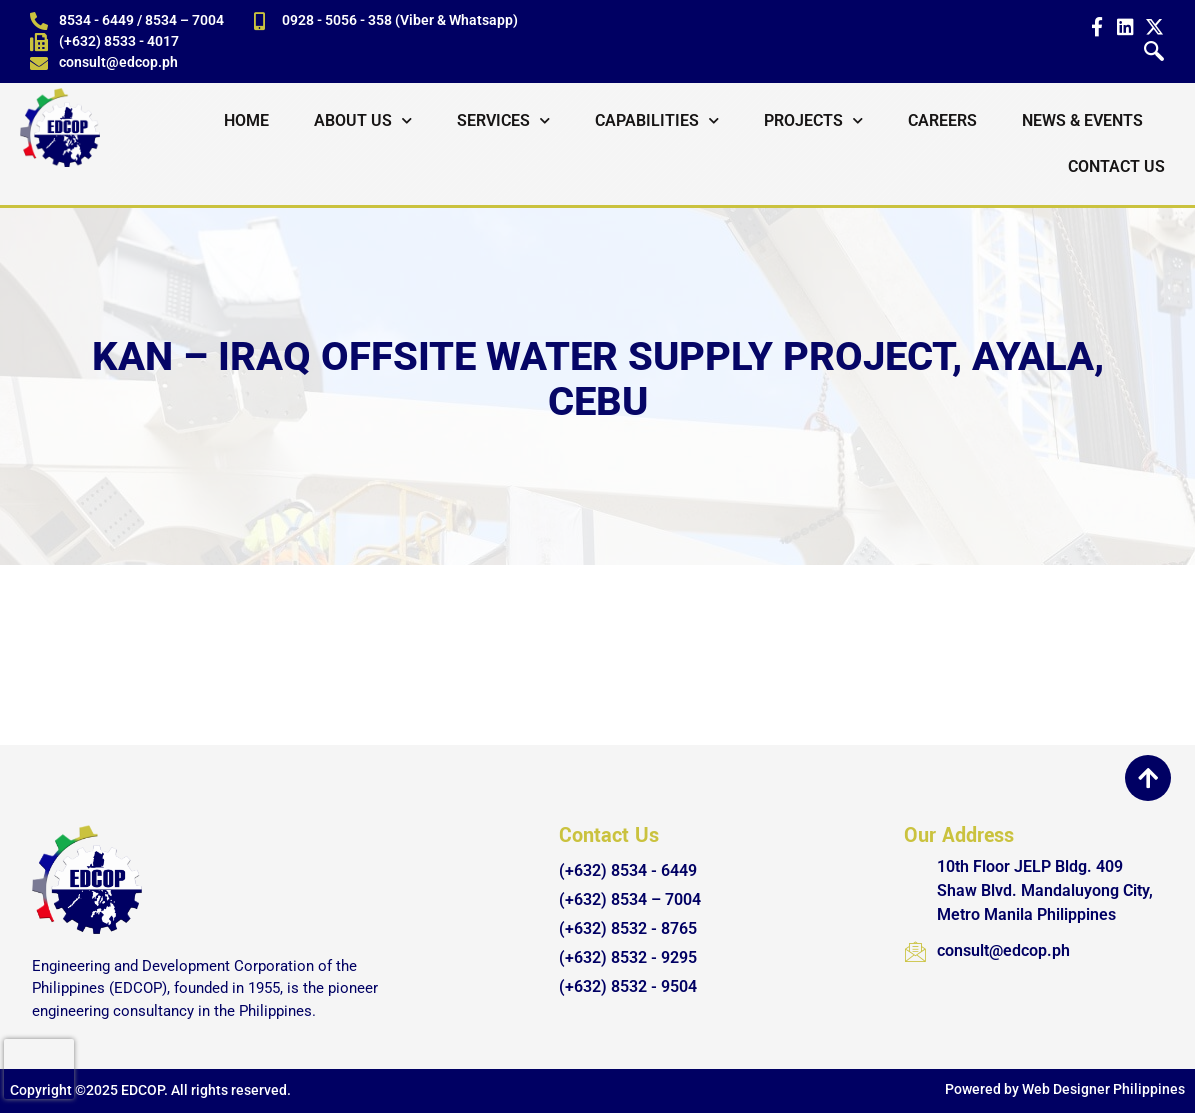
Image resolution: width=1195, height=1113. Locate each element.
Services (503, 120)
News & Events (1082, 120)
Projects (813, 120)
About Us (363, 120)
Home (246, 120)
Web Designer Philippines (1103, 1089)
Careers (942, 120)
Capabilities (657, 120)
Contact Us (1116, 166)
